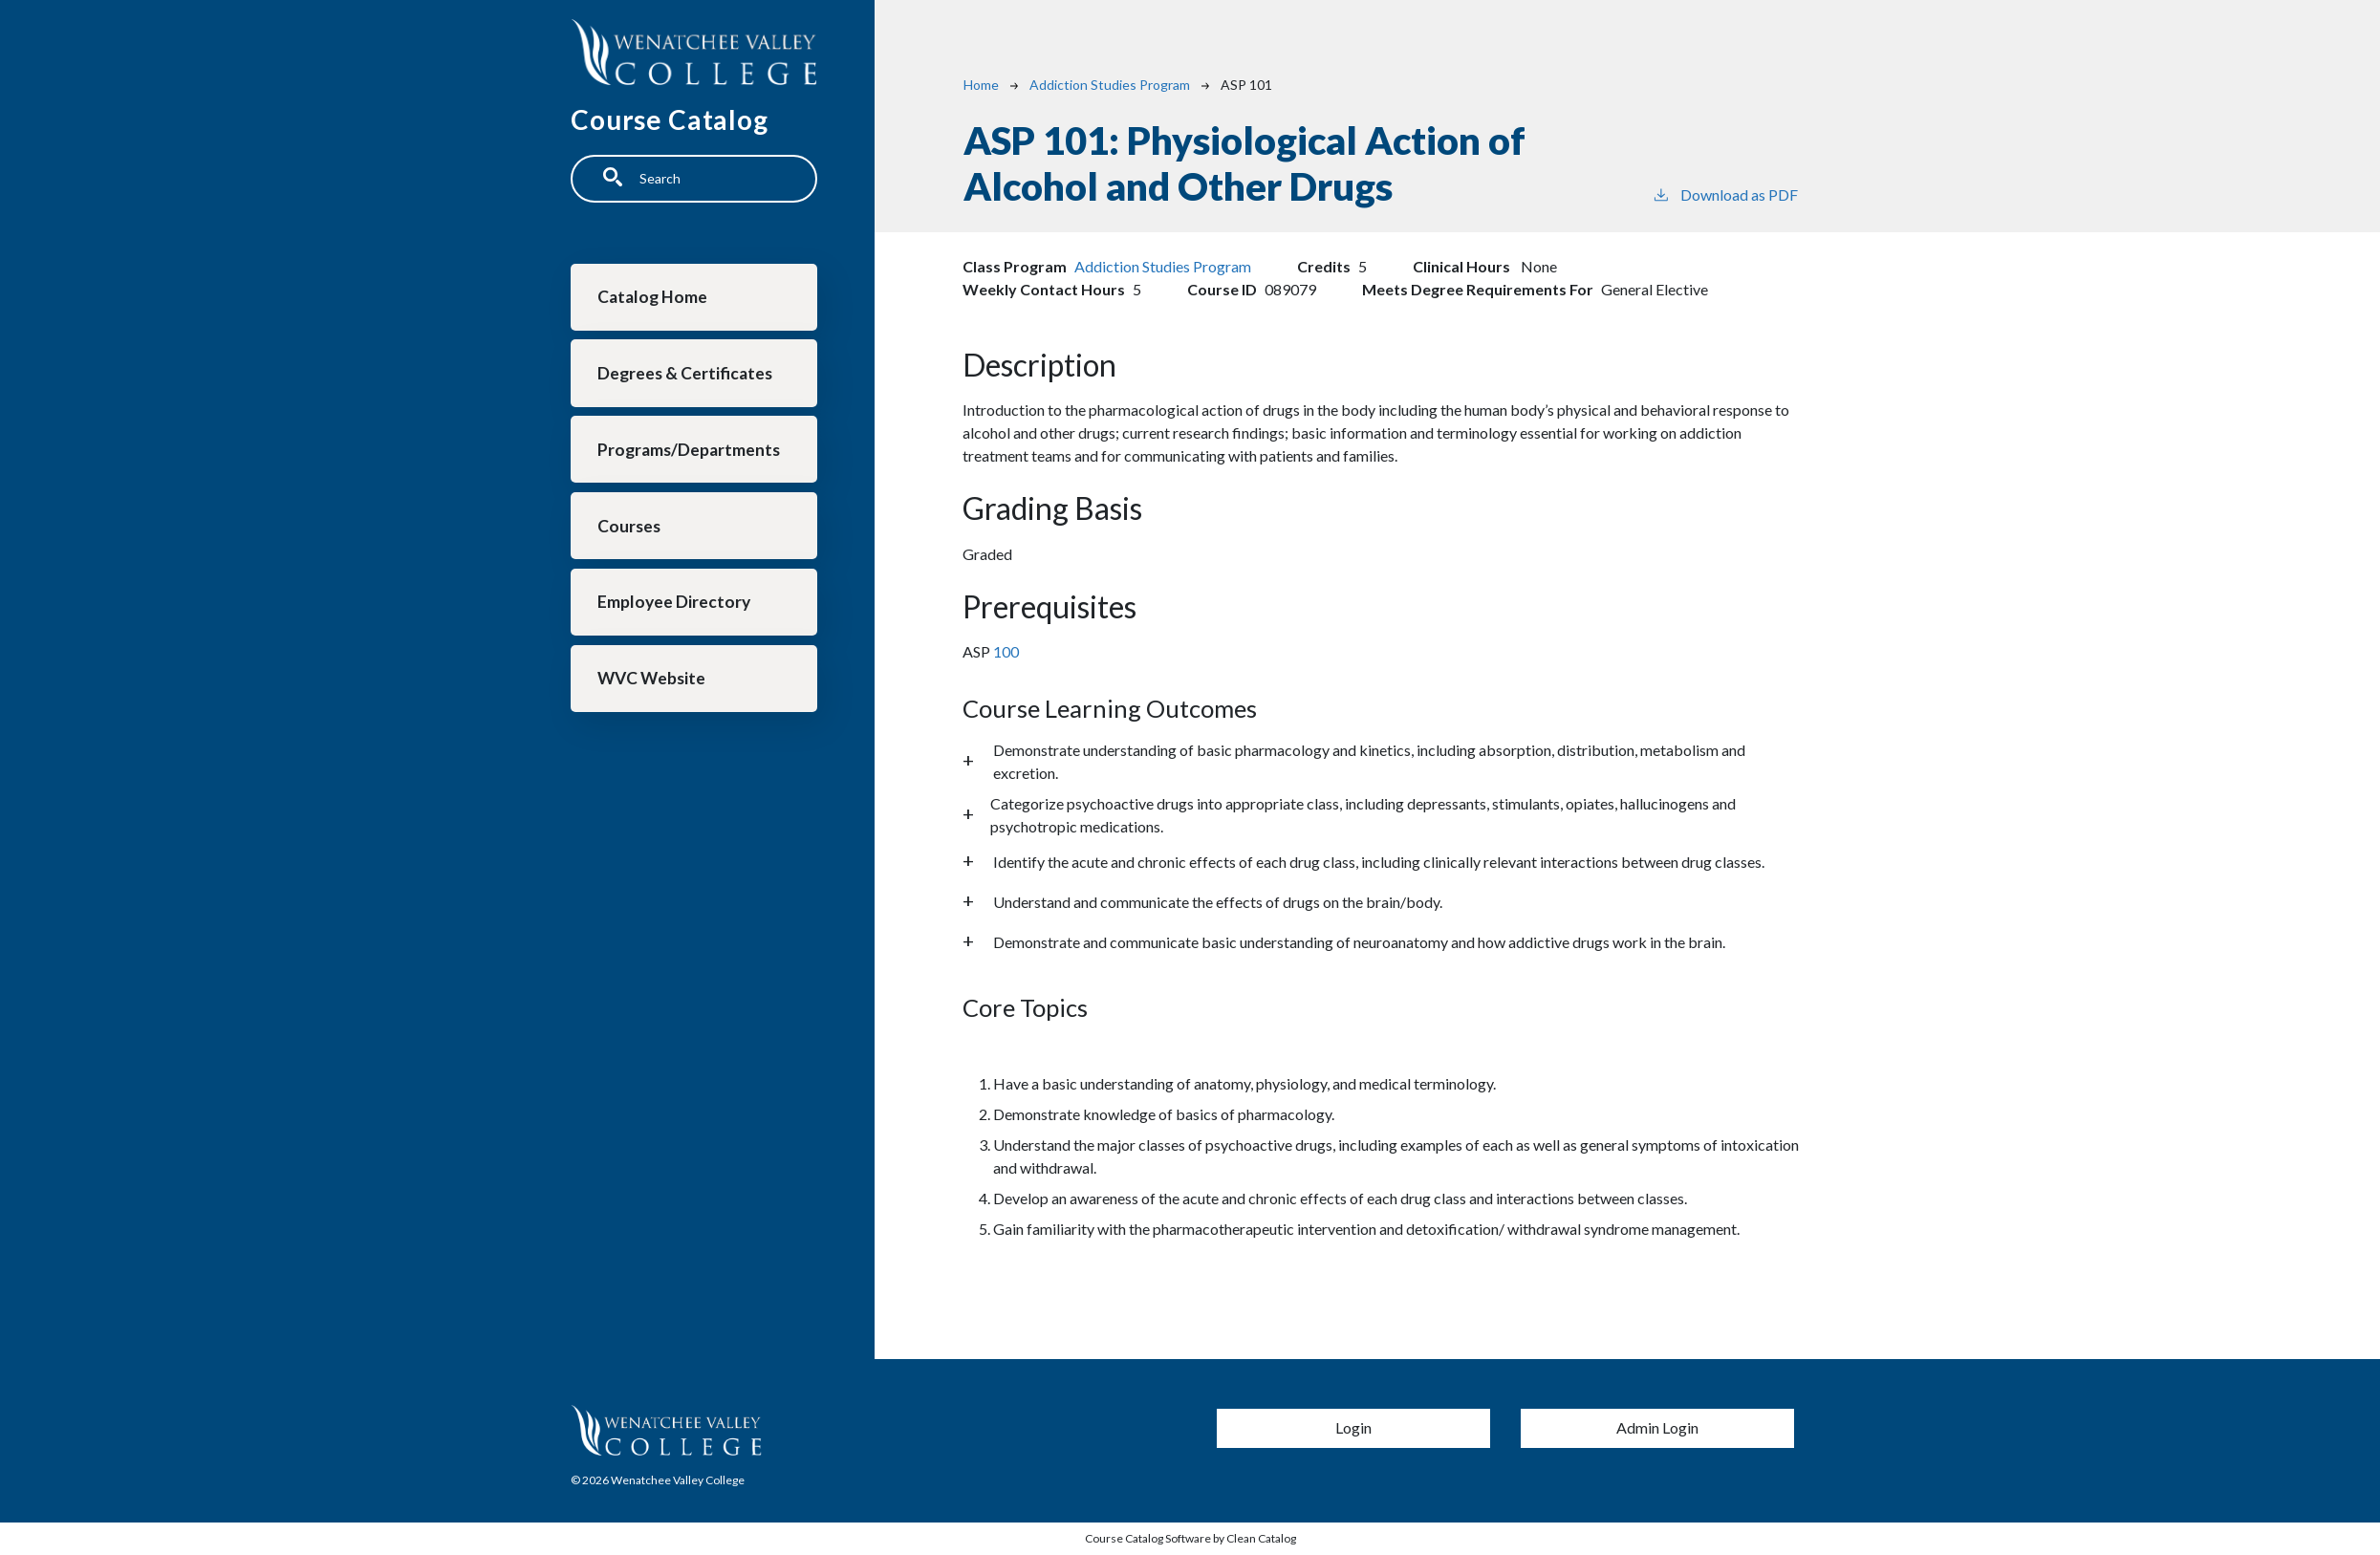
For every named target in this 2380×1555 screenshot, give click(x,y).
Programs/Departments (689, 453)
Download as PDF (1725, 194)
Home (981, 84)
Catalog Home (653, 298)
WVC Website (652, 685)
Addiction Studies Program (1109, 84)
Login (1353, 1427)
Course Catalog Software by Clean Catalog (1190, 1538)
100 (1004, 651)
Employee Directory (674, 607)
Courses (629, 530)
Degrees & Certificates (685, 375)
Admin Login (1657, 1427)
